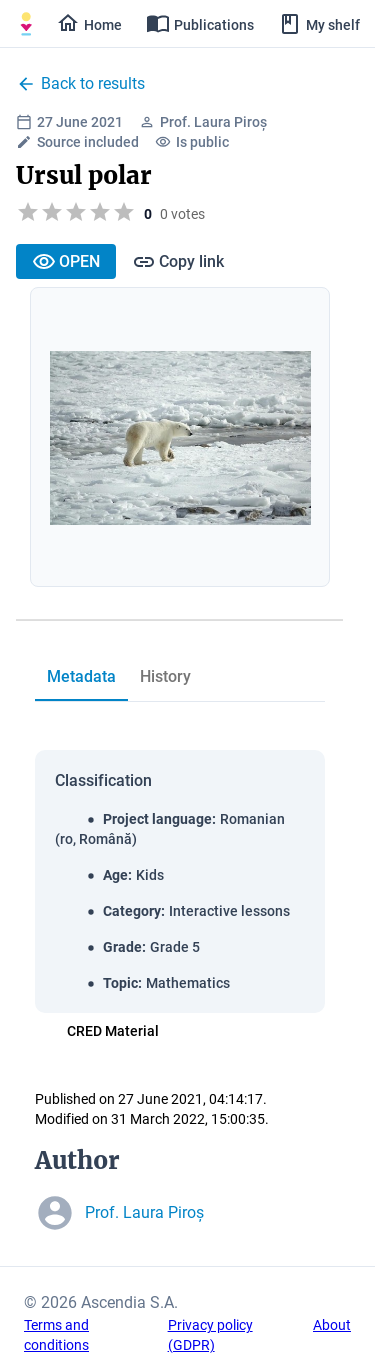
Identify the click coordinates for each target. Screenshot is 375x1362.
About (332, 1325)
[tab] (81, 677)
